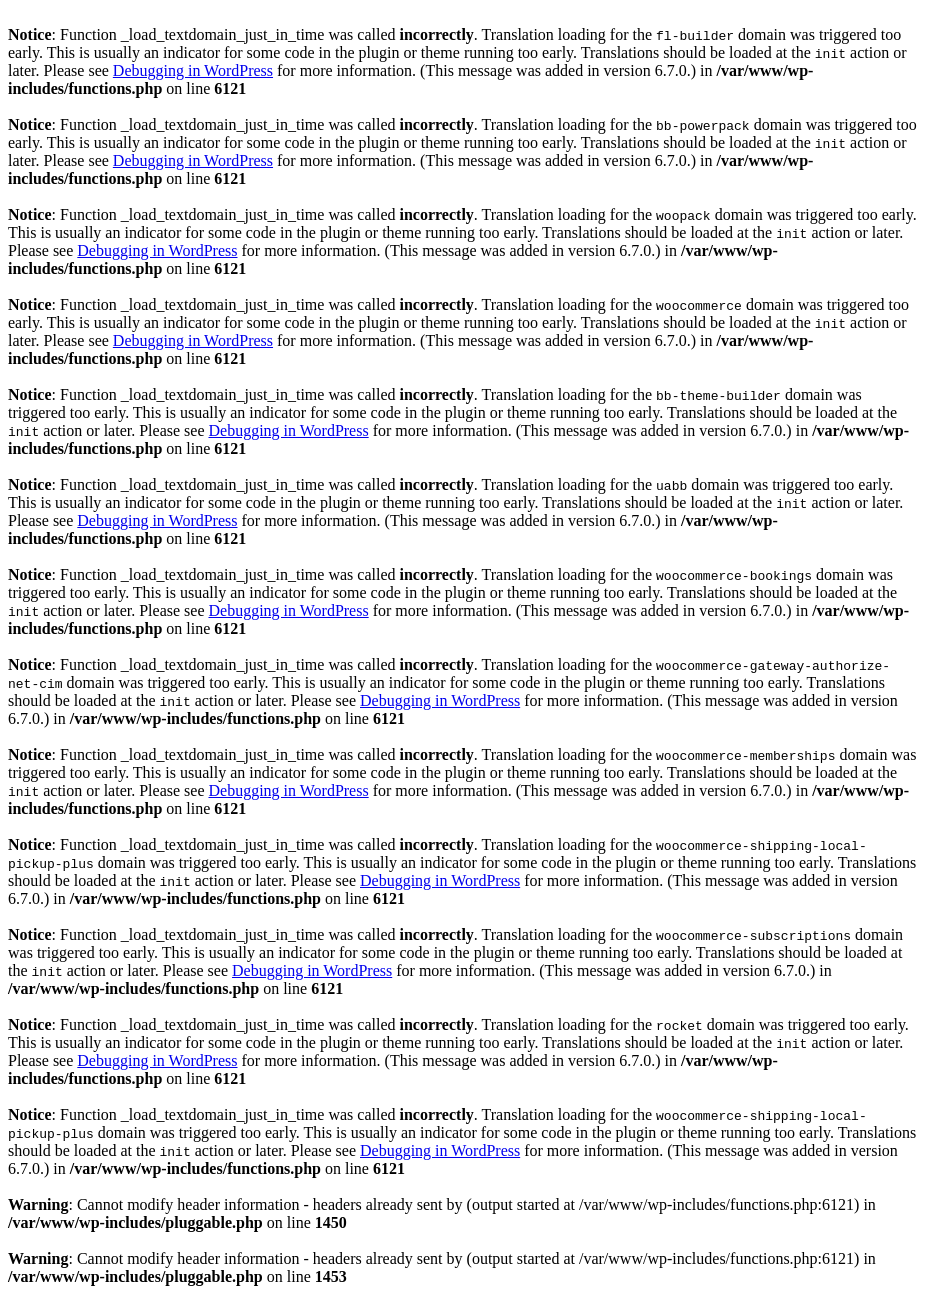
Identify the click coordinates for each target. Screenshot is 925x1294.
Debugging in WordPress (193, 70)
